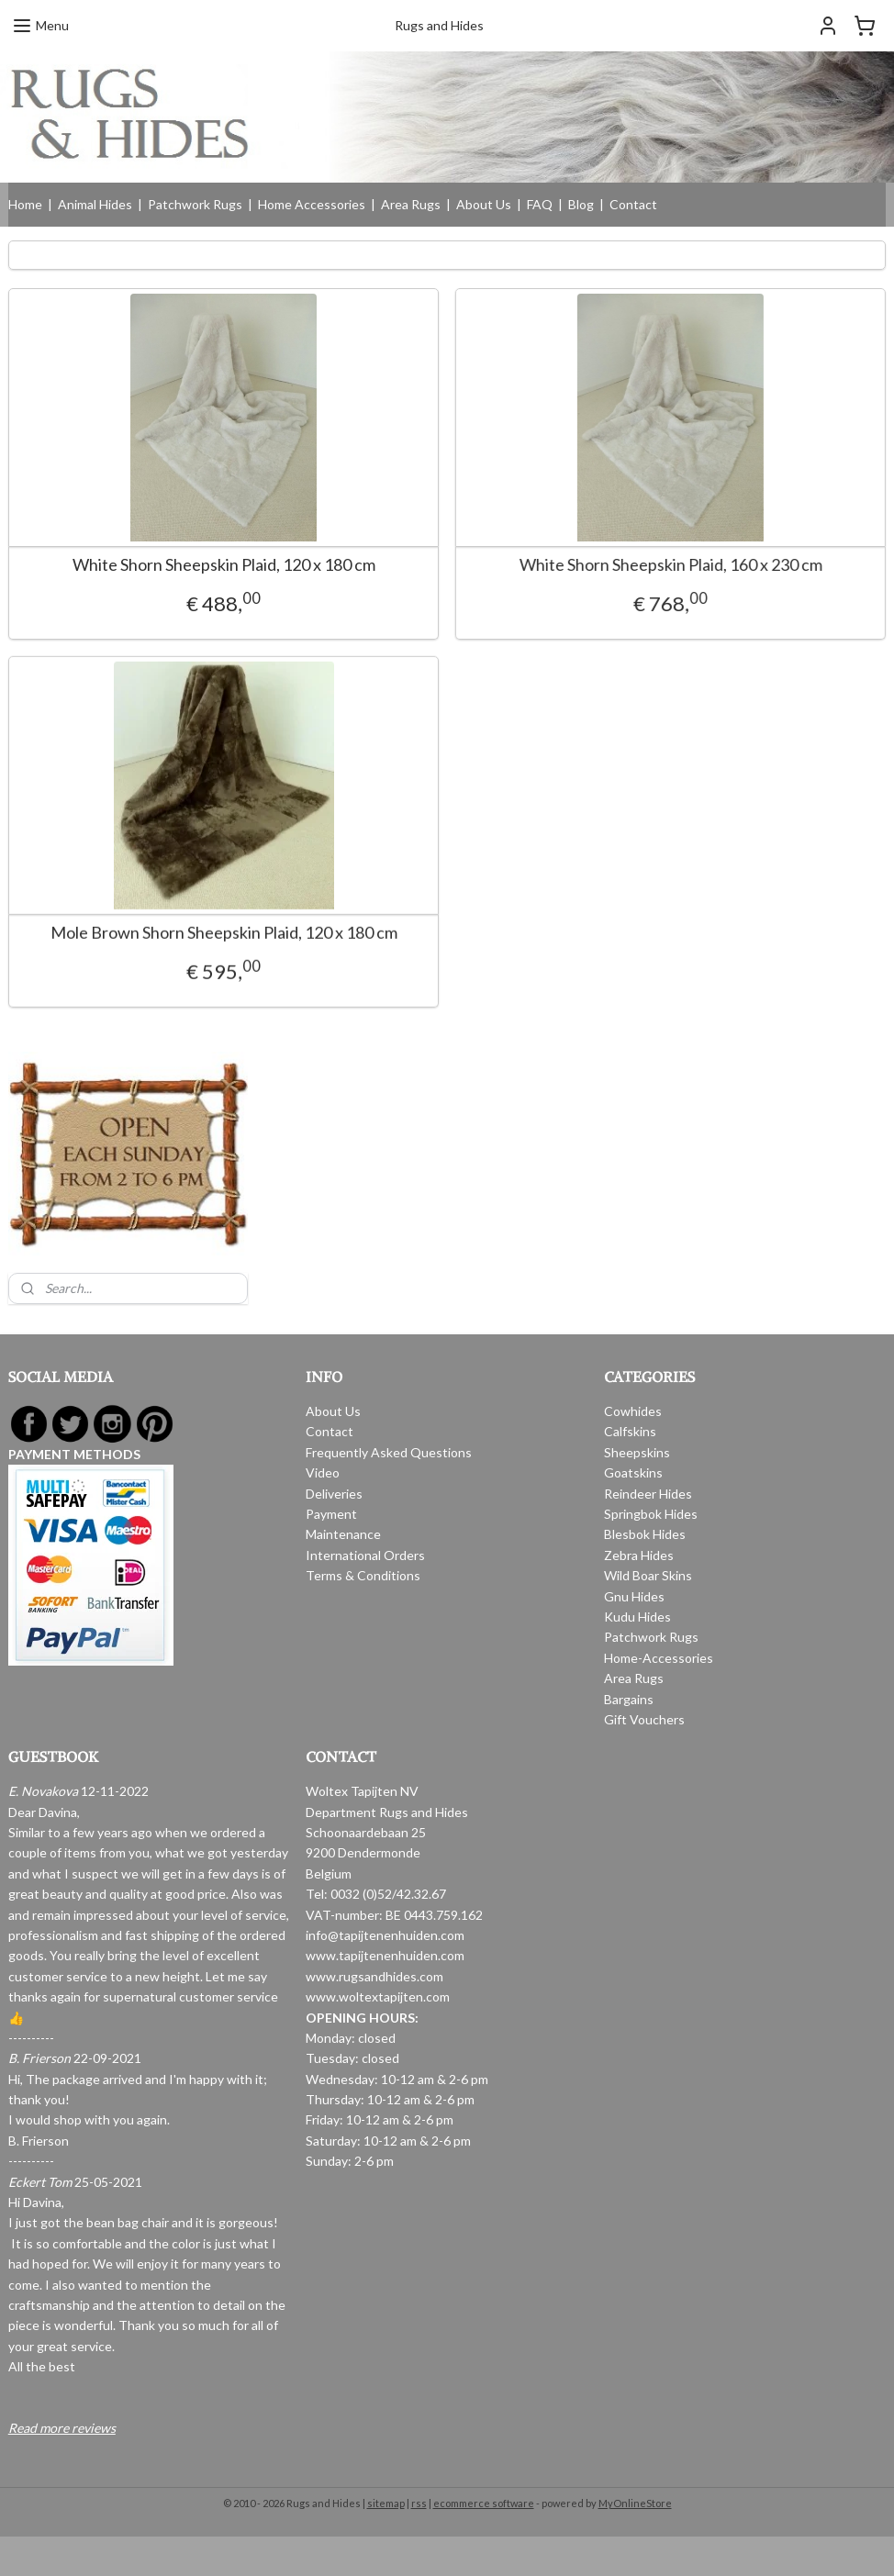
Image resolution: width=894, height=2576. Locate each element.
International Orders (365, 1555)
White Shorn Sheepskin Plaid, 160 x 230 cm (639, 564)
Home (25, 204)
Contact (633, 204)
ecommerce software (483, 2503)
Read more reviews (62, 2428)
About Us (483, 204)
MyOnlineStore (635, 2503)
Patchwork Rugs (195, 204)
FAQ (540, 204)
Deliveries (334, 1493)
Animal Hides (95, 204)
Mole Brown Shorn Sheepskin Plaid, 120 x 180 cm (223, 937)
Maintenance (343, 1534)
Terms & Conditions (363, 1575)
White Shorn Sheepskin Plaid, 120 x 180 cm (224, 564)
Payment (331, 1514)
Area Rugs (411, 204)
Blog (581, 204)
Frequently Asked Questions (389, 1452)
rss (419, 2503)
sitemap (386, 2503)
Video (323, 1472)
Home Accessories (311, 204)
